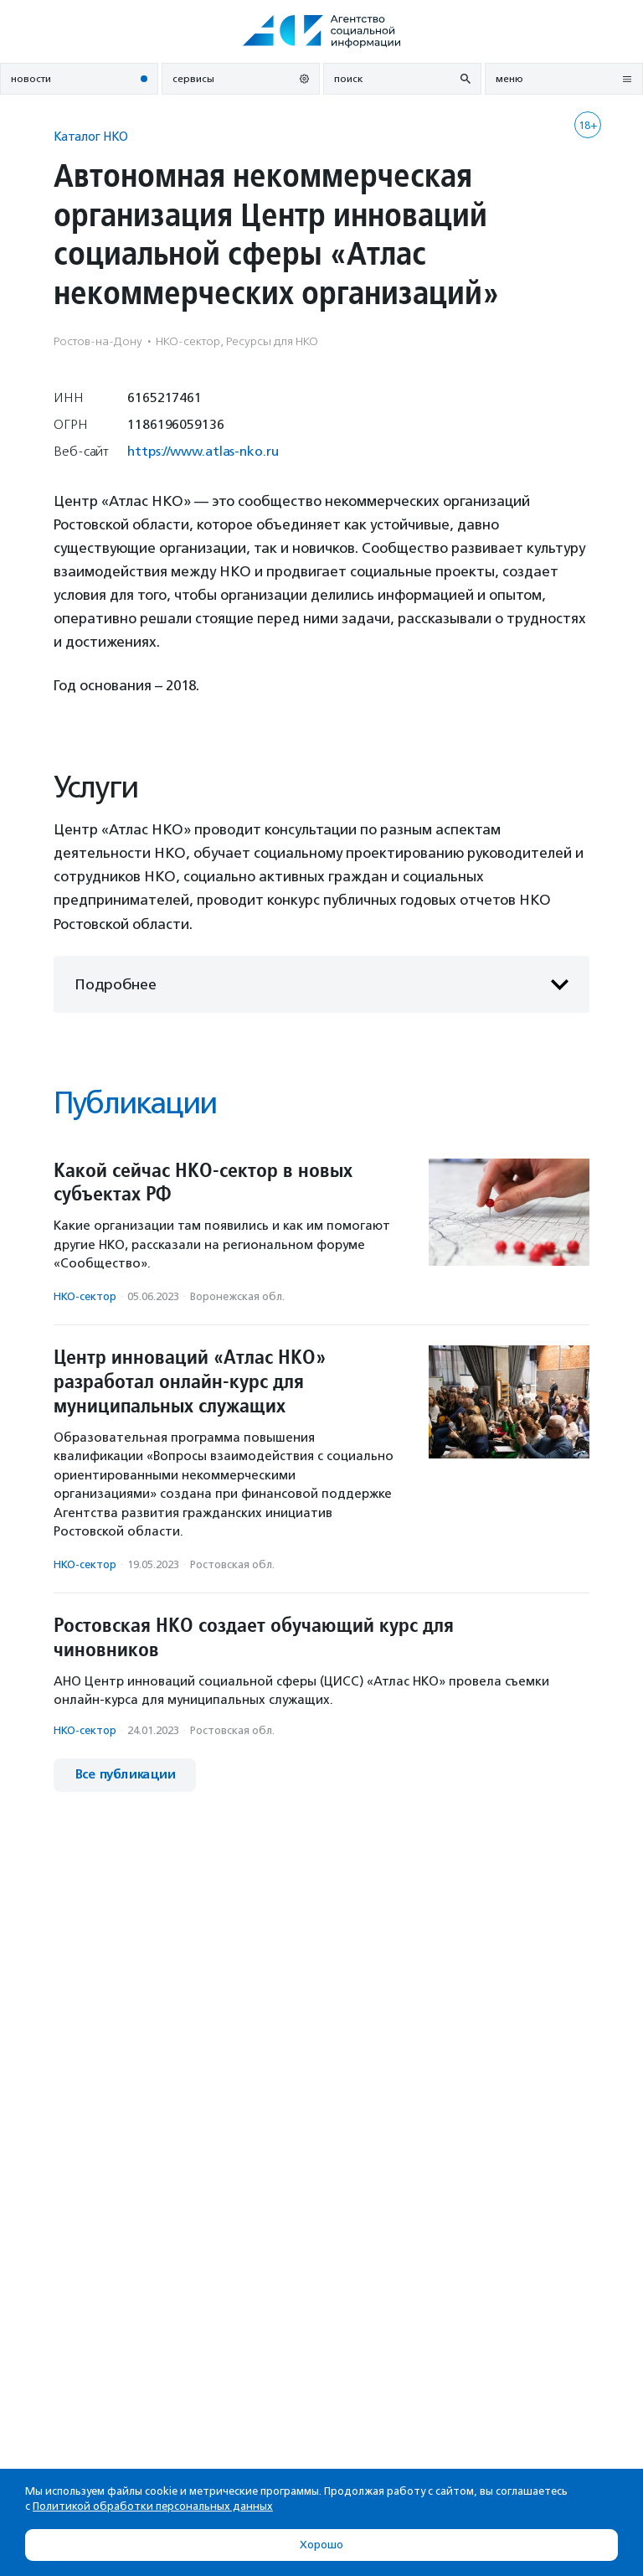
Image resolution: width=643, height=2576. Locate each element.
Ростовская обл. (232, 1564)
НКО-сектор (85, 1296)
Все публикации (125, 1775)
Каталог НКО (91, 136)
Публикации (135, 1103)
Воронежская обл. (237, 1296)
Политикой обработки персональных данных (153, 2506)
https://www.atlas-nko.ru (203, 451)
